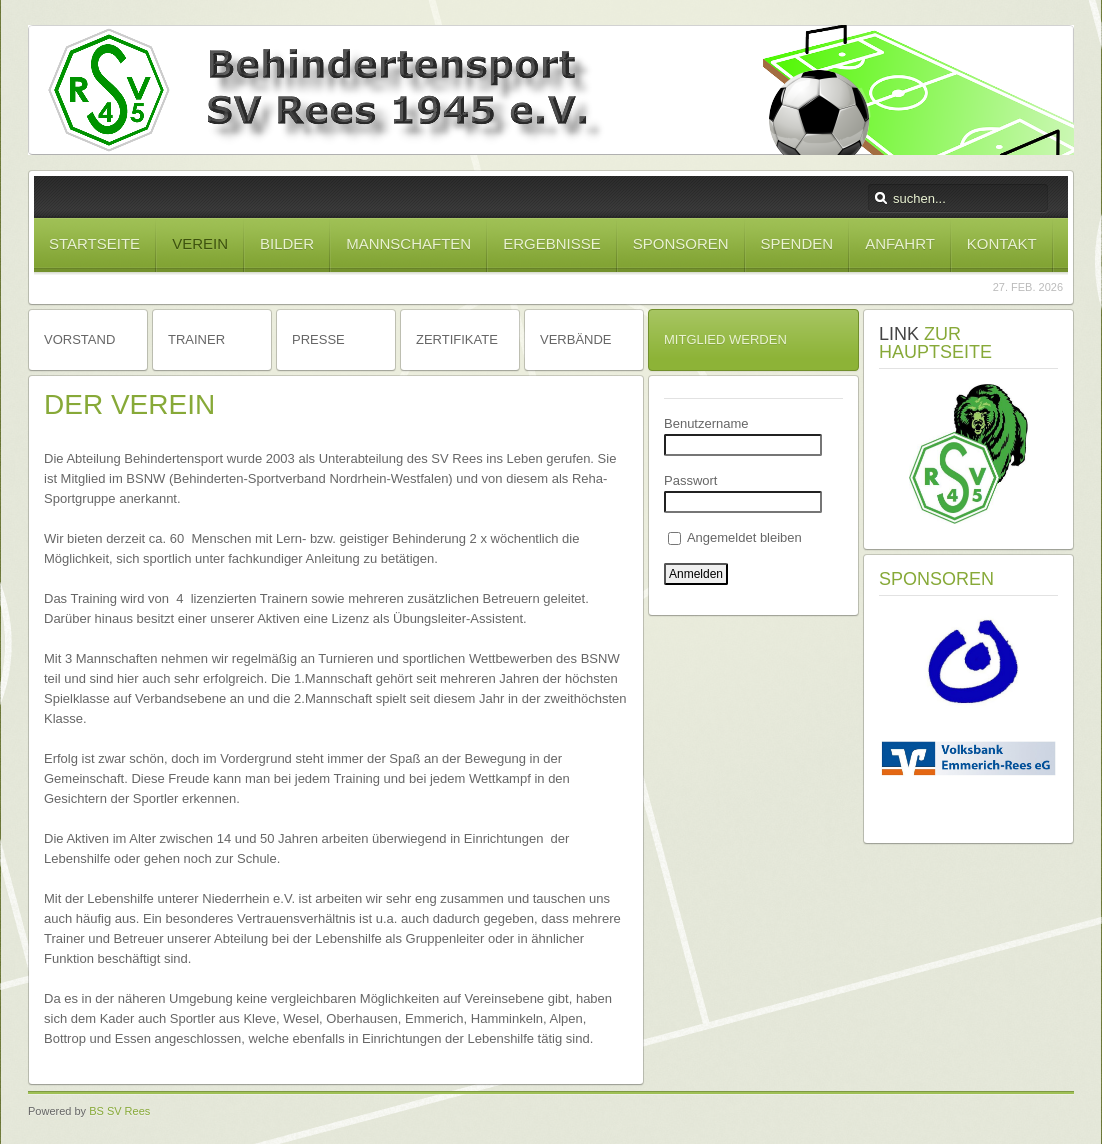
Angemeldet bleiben (735, 537)
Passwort (690, 480)
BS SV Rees (119, 1111)
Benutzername (706, 423)
